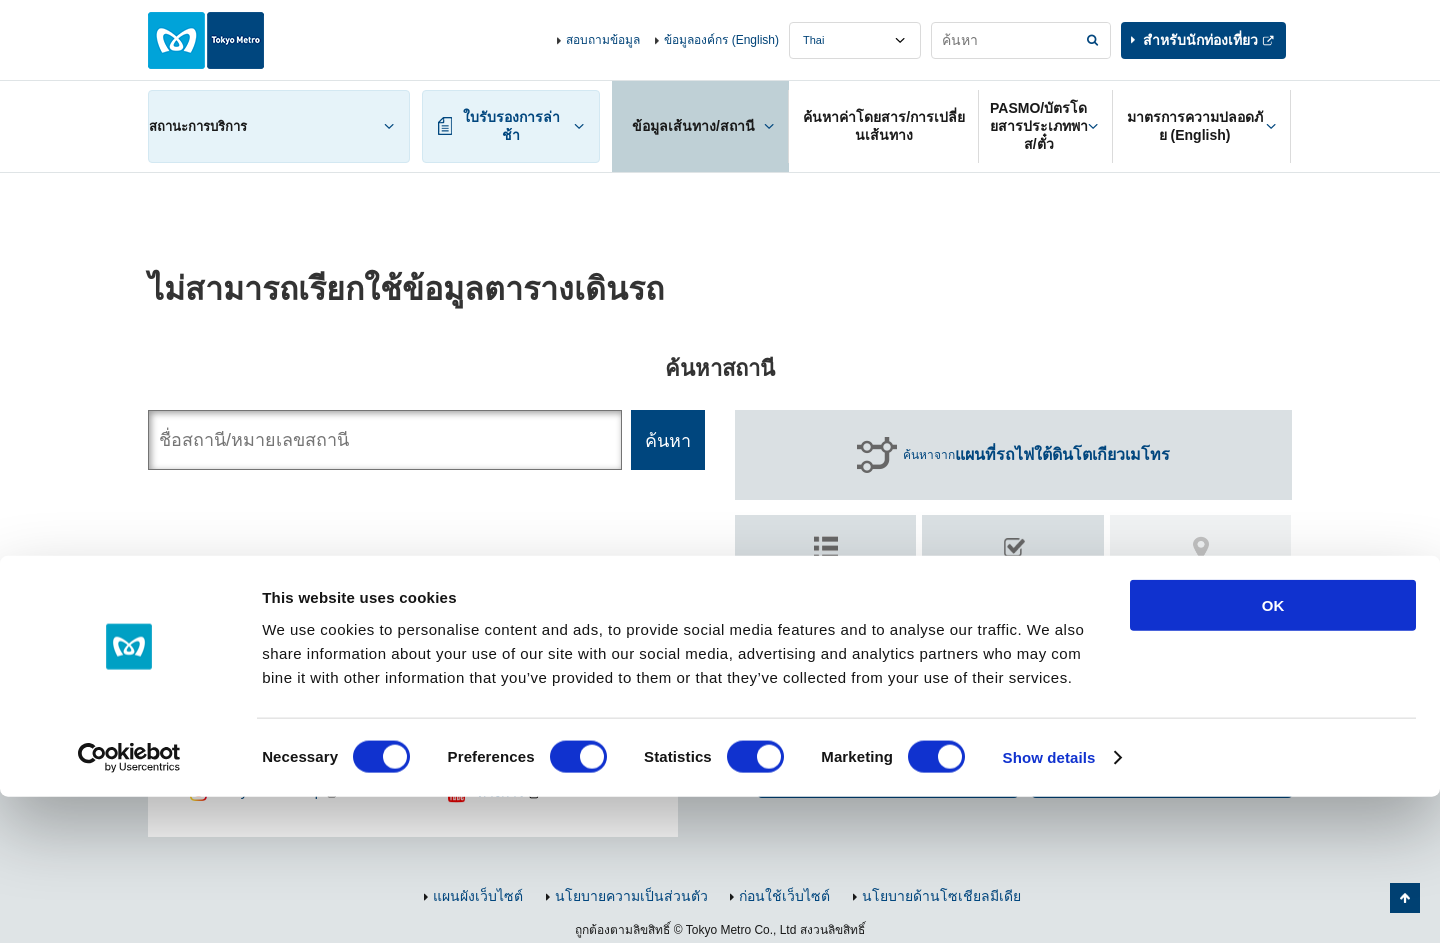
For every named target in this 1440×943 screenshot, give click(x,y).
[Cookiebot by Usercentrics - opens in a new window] (129, 904)
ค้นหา (1013, 583)
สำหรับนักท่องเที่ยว (1200, 40)
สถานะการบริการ (198, 126)
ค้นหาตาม (826, 573)
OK (1273, 751)
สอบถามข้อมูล (603, 40)
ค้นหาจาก (1036, 455)
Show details (1049, 903)
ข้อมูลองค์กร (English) (721, 40)
